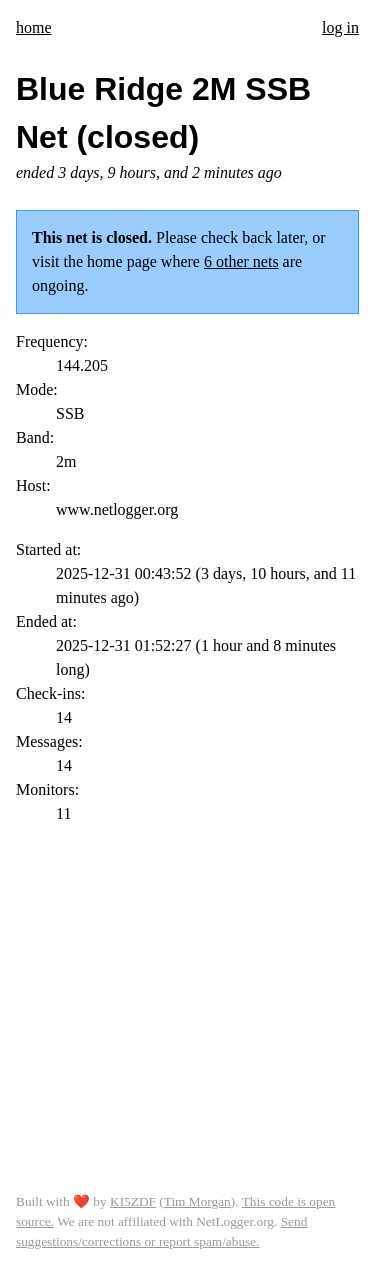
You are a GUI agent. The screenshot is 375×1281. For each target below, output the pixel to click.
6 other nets (241, 261)
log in (340, 27)
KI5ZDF (133, 1201)
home (34, 27)
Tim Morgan (197, 1201)
